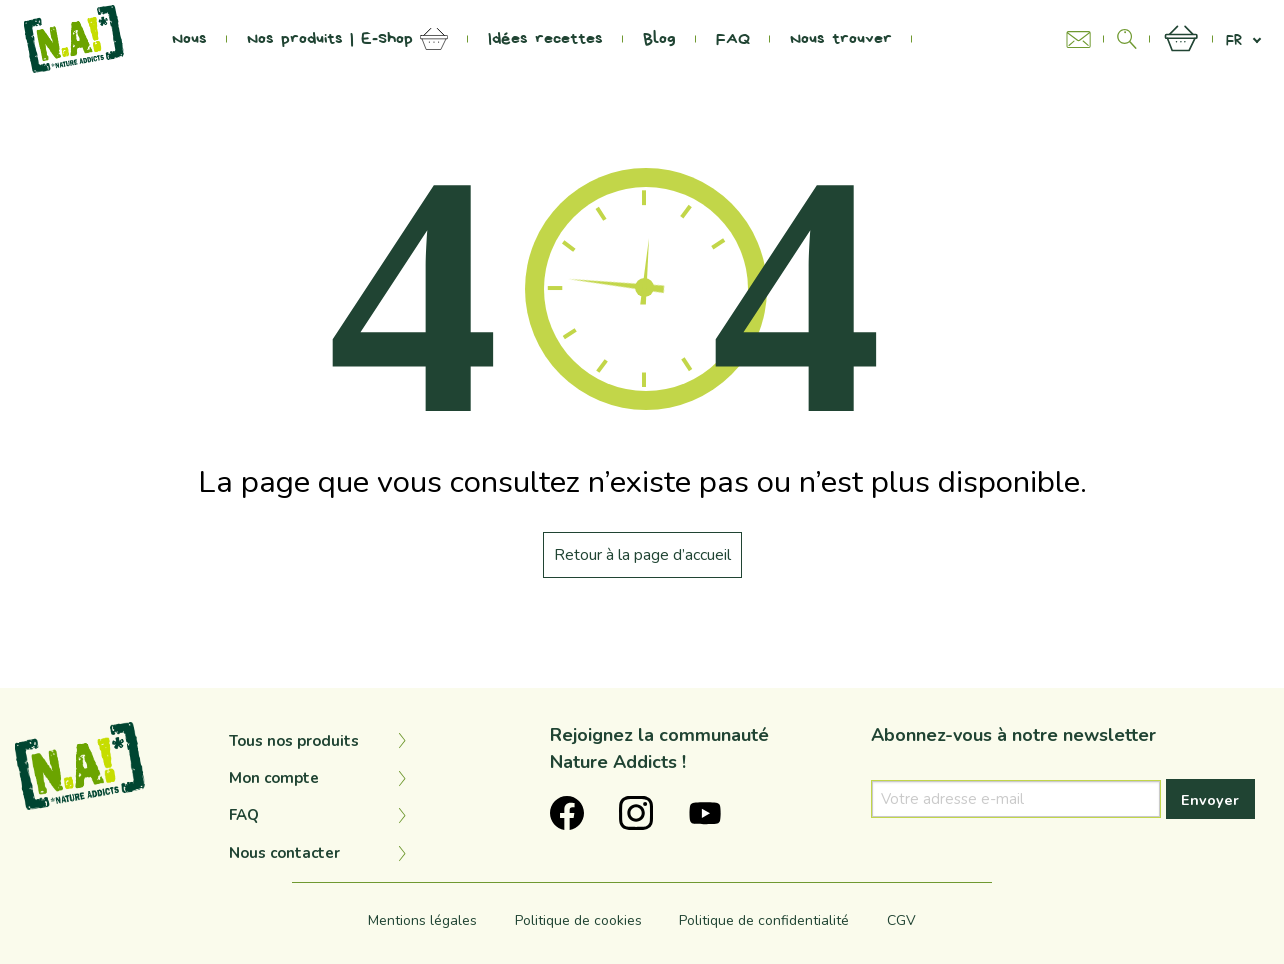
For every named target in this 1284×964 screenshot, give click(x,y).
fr (1234, 39)
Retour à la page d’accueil (642, 555)
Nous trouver (841, 39)
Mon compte (274, 778)
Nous (189, 39)
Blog (659, 39)
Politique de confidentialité (764, 920)
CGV (901, 920)
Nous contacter (284, 853)
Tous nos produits (294, 741)
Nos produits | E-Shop (330, 39)
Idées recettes (545, 39)
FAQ (733, 39)
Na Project (975, 39)
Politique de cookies (578, 920)
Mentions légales (422, 920)
